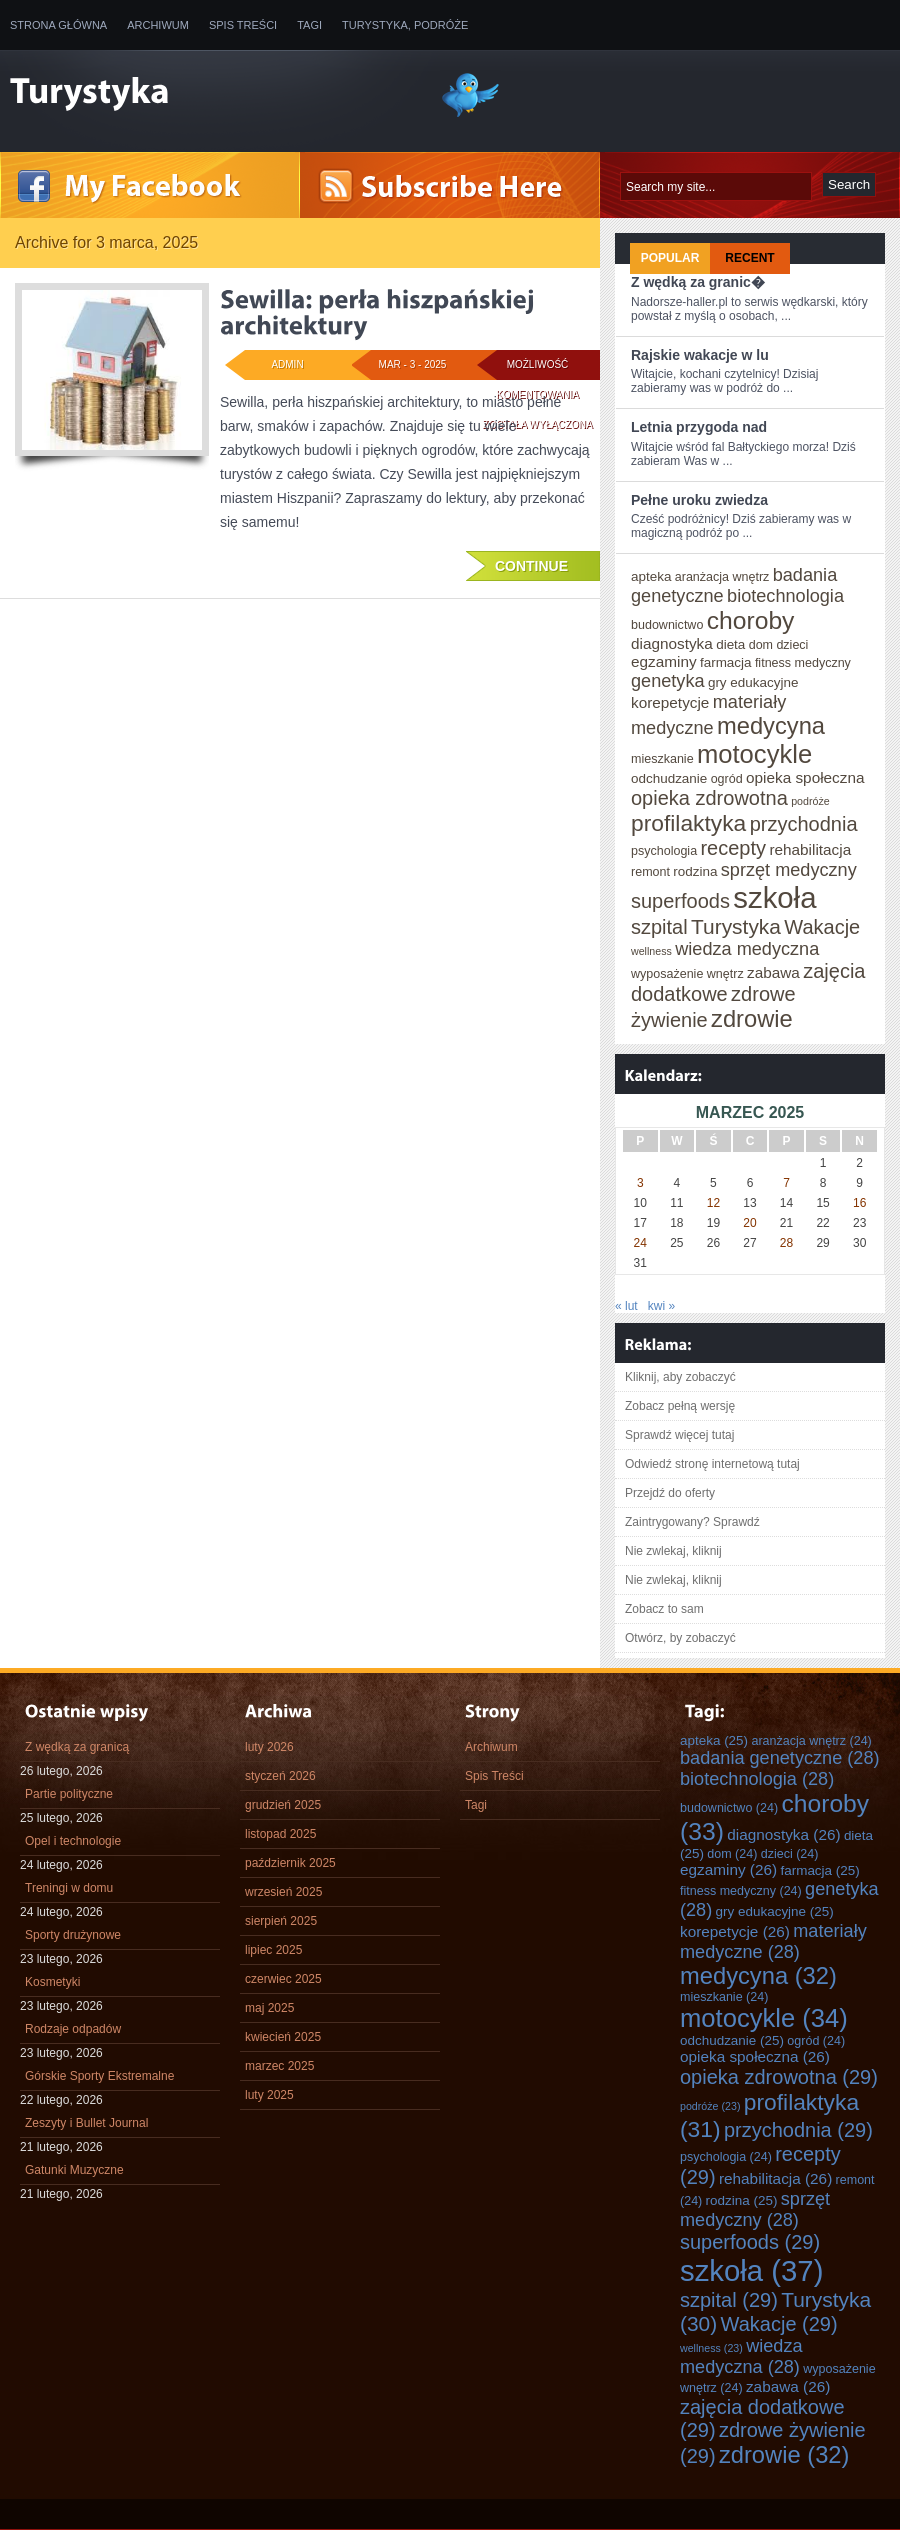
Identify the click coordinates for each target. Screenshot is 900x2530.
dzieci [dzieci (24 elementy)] (792, 645)
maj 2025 (269, 2008)
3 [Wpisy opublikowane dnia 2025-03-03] (640, 1183)
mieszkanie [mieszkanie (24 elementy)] (662, 759)
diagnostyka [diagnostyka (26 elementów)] (672, 643)
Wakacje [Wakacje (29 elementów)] (822, 927)
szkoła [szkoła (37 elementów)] (774, 897)
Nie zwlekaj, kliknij (673, 1551)
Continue (531, 566)
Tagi (309, 25)
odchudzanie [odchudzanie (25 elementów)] (669, 778)
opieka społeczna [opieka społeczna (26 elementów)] (805, 777)
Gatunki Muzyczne (74, 2170)
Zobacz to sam (664, 1609)
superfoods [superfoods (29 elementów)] (680, 901)
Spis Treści (243, 25)
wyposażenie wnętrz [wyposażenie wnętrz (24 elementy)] (687, 974)
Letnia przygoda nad (699, 427)
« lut (626, 1306)
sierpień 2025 (281, 1921)
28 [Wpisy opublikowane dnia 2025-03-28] (786, 1243)
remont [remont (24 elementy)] (650, 872)
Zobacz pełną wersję (680, 1406)
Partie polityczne (69, 1794)
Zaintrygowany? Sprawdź (692, 1522)
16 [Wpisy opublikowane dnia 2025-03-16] (859, 1203)
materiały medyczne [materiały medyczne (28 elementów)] (773, 1941)
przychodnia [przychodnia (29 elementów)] (804, 824)
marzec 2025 (279, 2066)
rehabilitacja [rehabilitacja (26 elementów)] (810, 849)
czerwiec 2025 (283, 1979)
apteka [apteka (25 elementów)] (651, 576)
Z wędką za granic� (698, 282)
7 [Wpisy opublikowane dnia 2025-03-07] (786, 1183)
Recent (749, 258)
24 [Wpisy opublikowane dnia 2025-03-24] (640, 1243)
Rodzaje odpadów (73, 2029)
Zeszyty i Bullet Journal (86, 2123)
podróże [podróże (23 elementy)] (810, 801)
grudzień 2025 (283, 1805)
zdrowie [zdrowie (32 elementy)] (752, 1019)
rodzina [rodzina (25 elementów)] (695, 871)
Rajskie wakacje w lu (700, 355)
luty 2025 (269, 2095)
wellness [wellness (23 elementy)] (651, 951)
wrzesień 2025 (283, 1892)
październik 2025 (290, 1863)
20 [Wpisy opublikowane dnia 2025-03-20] (749, 1223)
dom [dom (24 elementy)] (761, 645)
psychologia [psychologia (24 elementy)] (664, 851)
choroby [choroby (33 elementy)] (751, 620)
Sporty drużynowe (73, 1935)
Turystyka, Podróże (405, 25)
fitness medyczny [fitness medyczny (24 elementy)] (803, 663)
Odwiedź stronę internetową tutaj (712, 1464)
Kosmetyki (52, 1982)
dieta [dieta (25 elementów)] (730, 644)
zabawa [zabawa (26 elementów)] (773, 972)
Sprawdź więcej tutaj (679, 1435)
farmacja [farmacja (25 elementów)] (726, 662)
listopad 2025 (280, 1834)
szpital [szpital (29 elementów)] (659, 927)
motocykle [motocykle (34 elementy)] (754, 754)
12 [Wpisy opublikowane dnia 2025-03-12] (713, 1203)
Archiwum (158, 25)
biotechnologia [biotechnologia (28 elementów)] (785, 596)
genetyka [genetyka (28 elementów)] (668, 681)
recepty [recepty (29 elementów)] (733, 848)
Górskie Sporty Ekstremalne (99, 2076)
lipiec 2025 (273, 1950)
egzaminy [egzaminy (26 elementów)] (664, 661)
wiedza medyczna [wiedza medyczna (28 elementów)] (747, 949)
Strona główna (58, 25)
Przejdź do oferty (670, 1493)
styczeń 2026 (280, 1776)
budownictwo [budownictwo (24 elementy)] (667, 625)
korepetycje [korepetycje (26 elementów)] (670, 702)
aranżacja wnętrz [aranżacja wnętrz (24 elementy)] (722, 577)
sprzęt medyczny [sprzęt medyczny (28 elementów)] (789, 870)
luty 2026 (269, 1747)
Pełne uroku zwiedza (699, 500)
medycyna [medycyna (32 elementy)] (771, 726)
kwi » (661, 1306)
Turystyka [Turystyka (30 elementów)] (736, 926)
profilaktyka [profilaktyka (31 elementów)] (688, 823)
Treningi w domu (69, 1888)
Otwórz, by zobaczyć (680, 1638)
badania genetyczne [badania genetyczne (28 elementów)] (780, 1758)
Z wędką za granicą (77, 1747)
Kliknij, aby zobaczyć (680, 1377)
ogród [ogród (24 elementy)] (727, 779)
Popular (670, 258)
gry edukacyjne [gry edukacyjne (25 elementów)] (753, 682)
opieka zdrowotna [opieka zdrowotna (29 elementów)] (709, 798)
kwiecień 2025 (283, 2037)
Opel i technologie (73, 1841)
